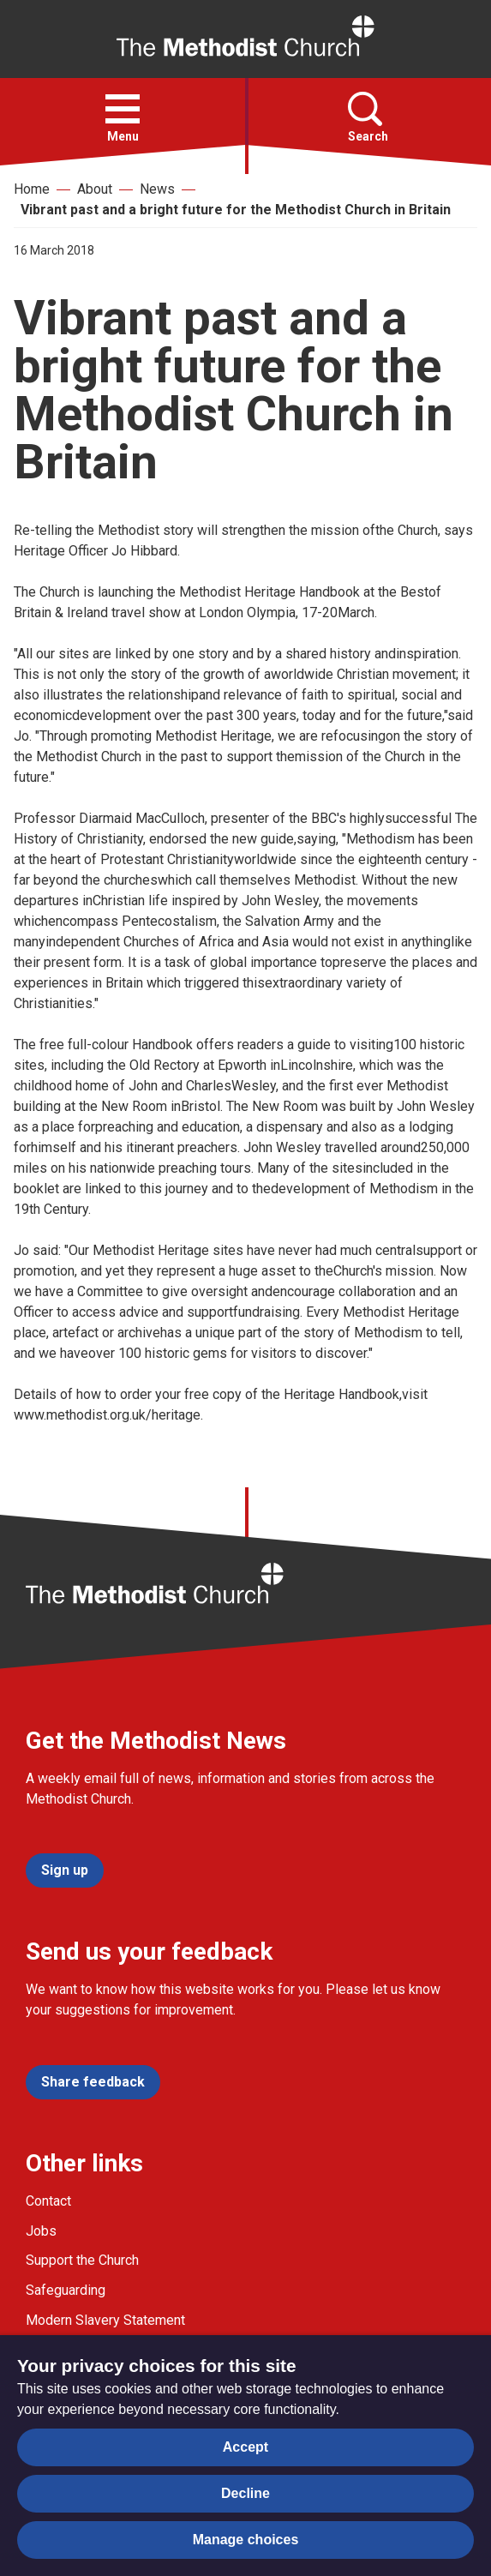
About (94, 189)
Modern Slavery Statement (105, 2320)
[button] (122, 109)
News (157, 189)
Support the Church (82, 2260)
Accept (245, 2447)
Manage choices (246, 2539)
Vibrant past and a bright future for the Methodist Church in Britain (236, 209)
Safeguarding (65, 2290)
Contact (48, 2201)
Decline (245, 2493)
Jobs (41, 2231)
